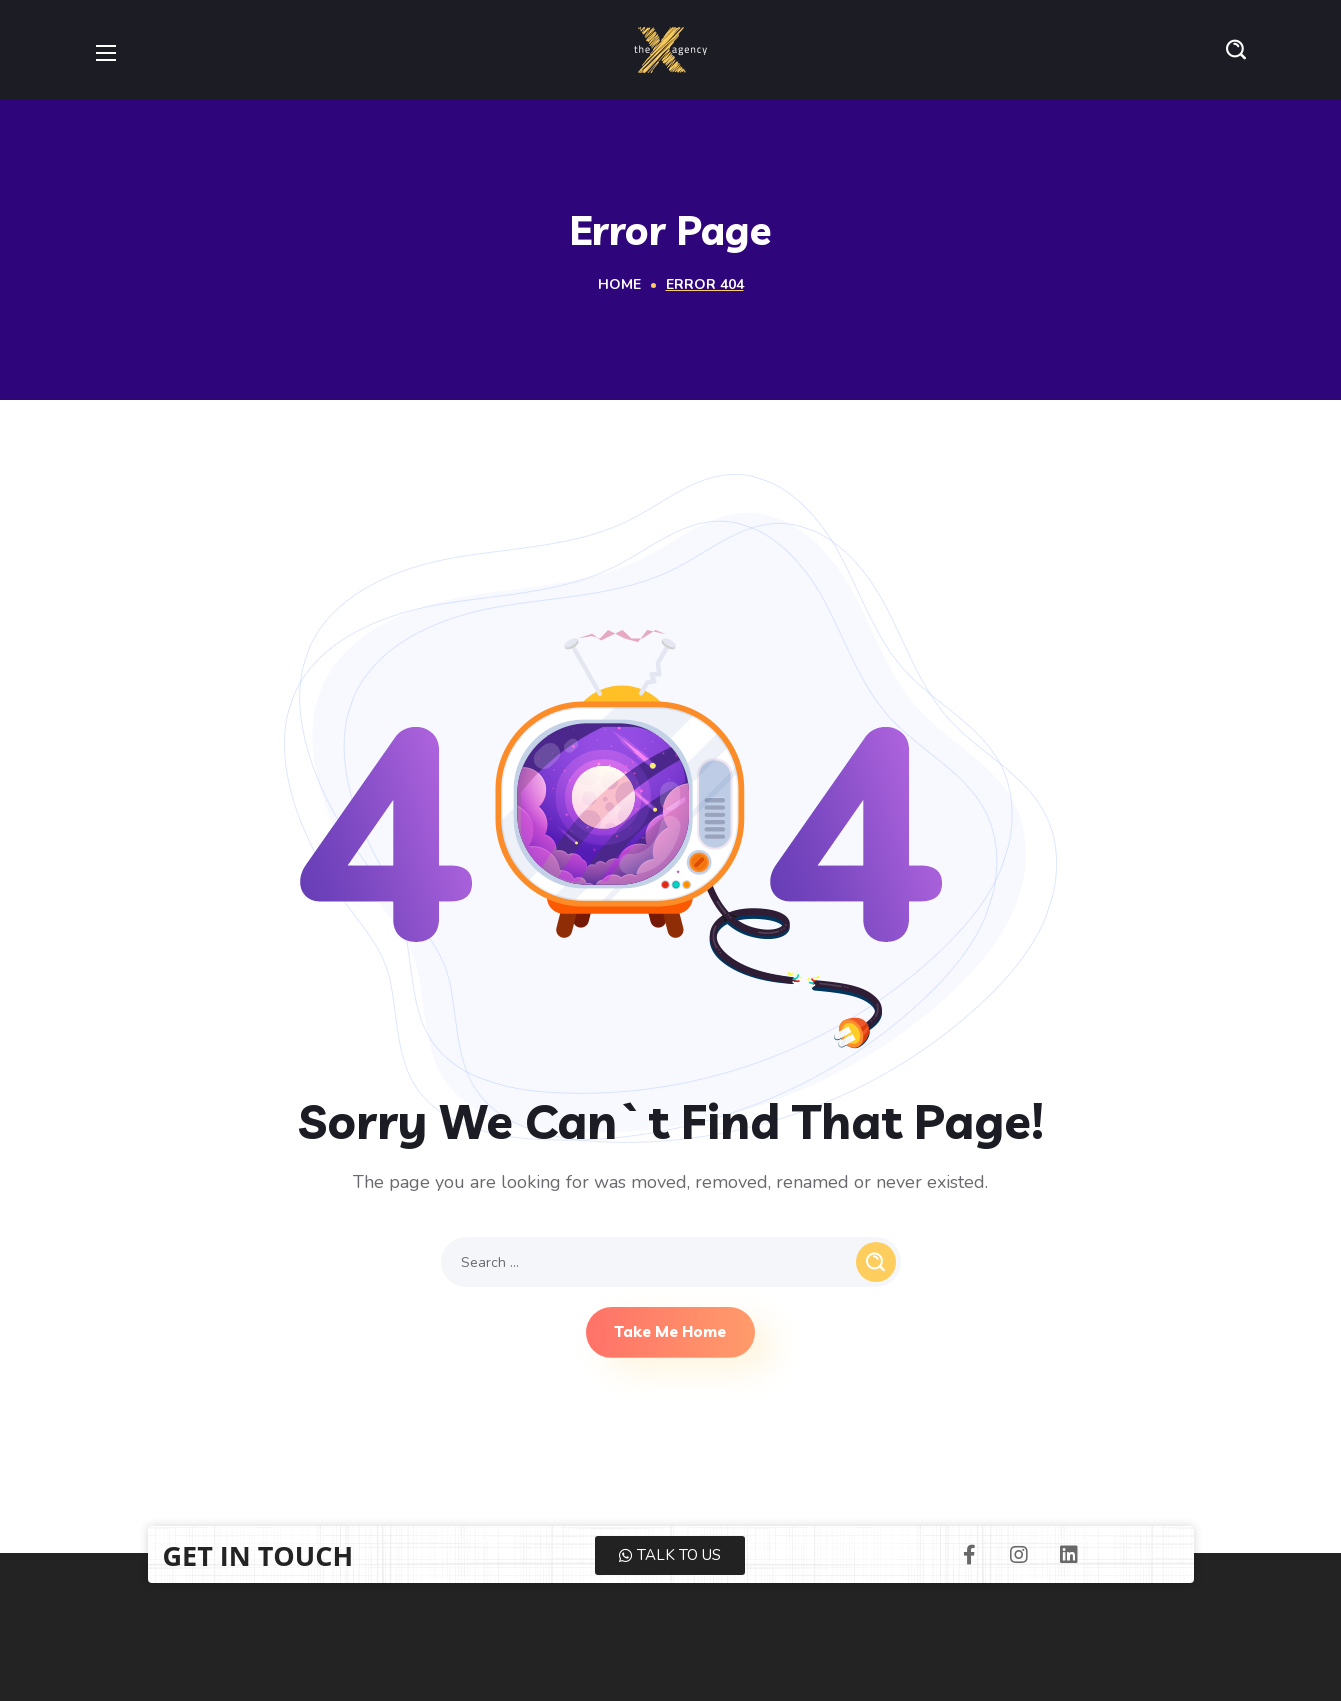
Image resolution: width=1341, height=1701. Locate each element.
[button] (1236, 50)
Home (619, 284)
